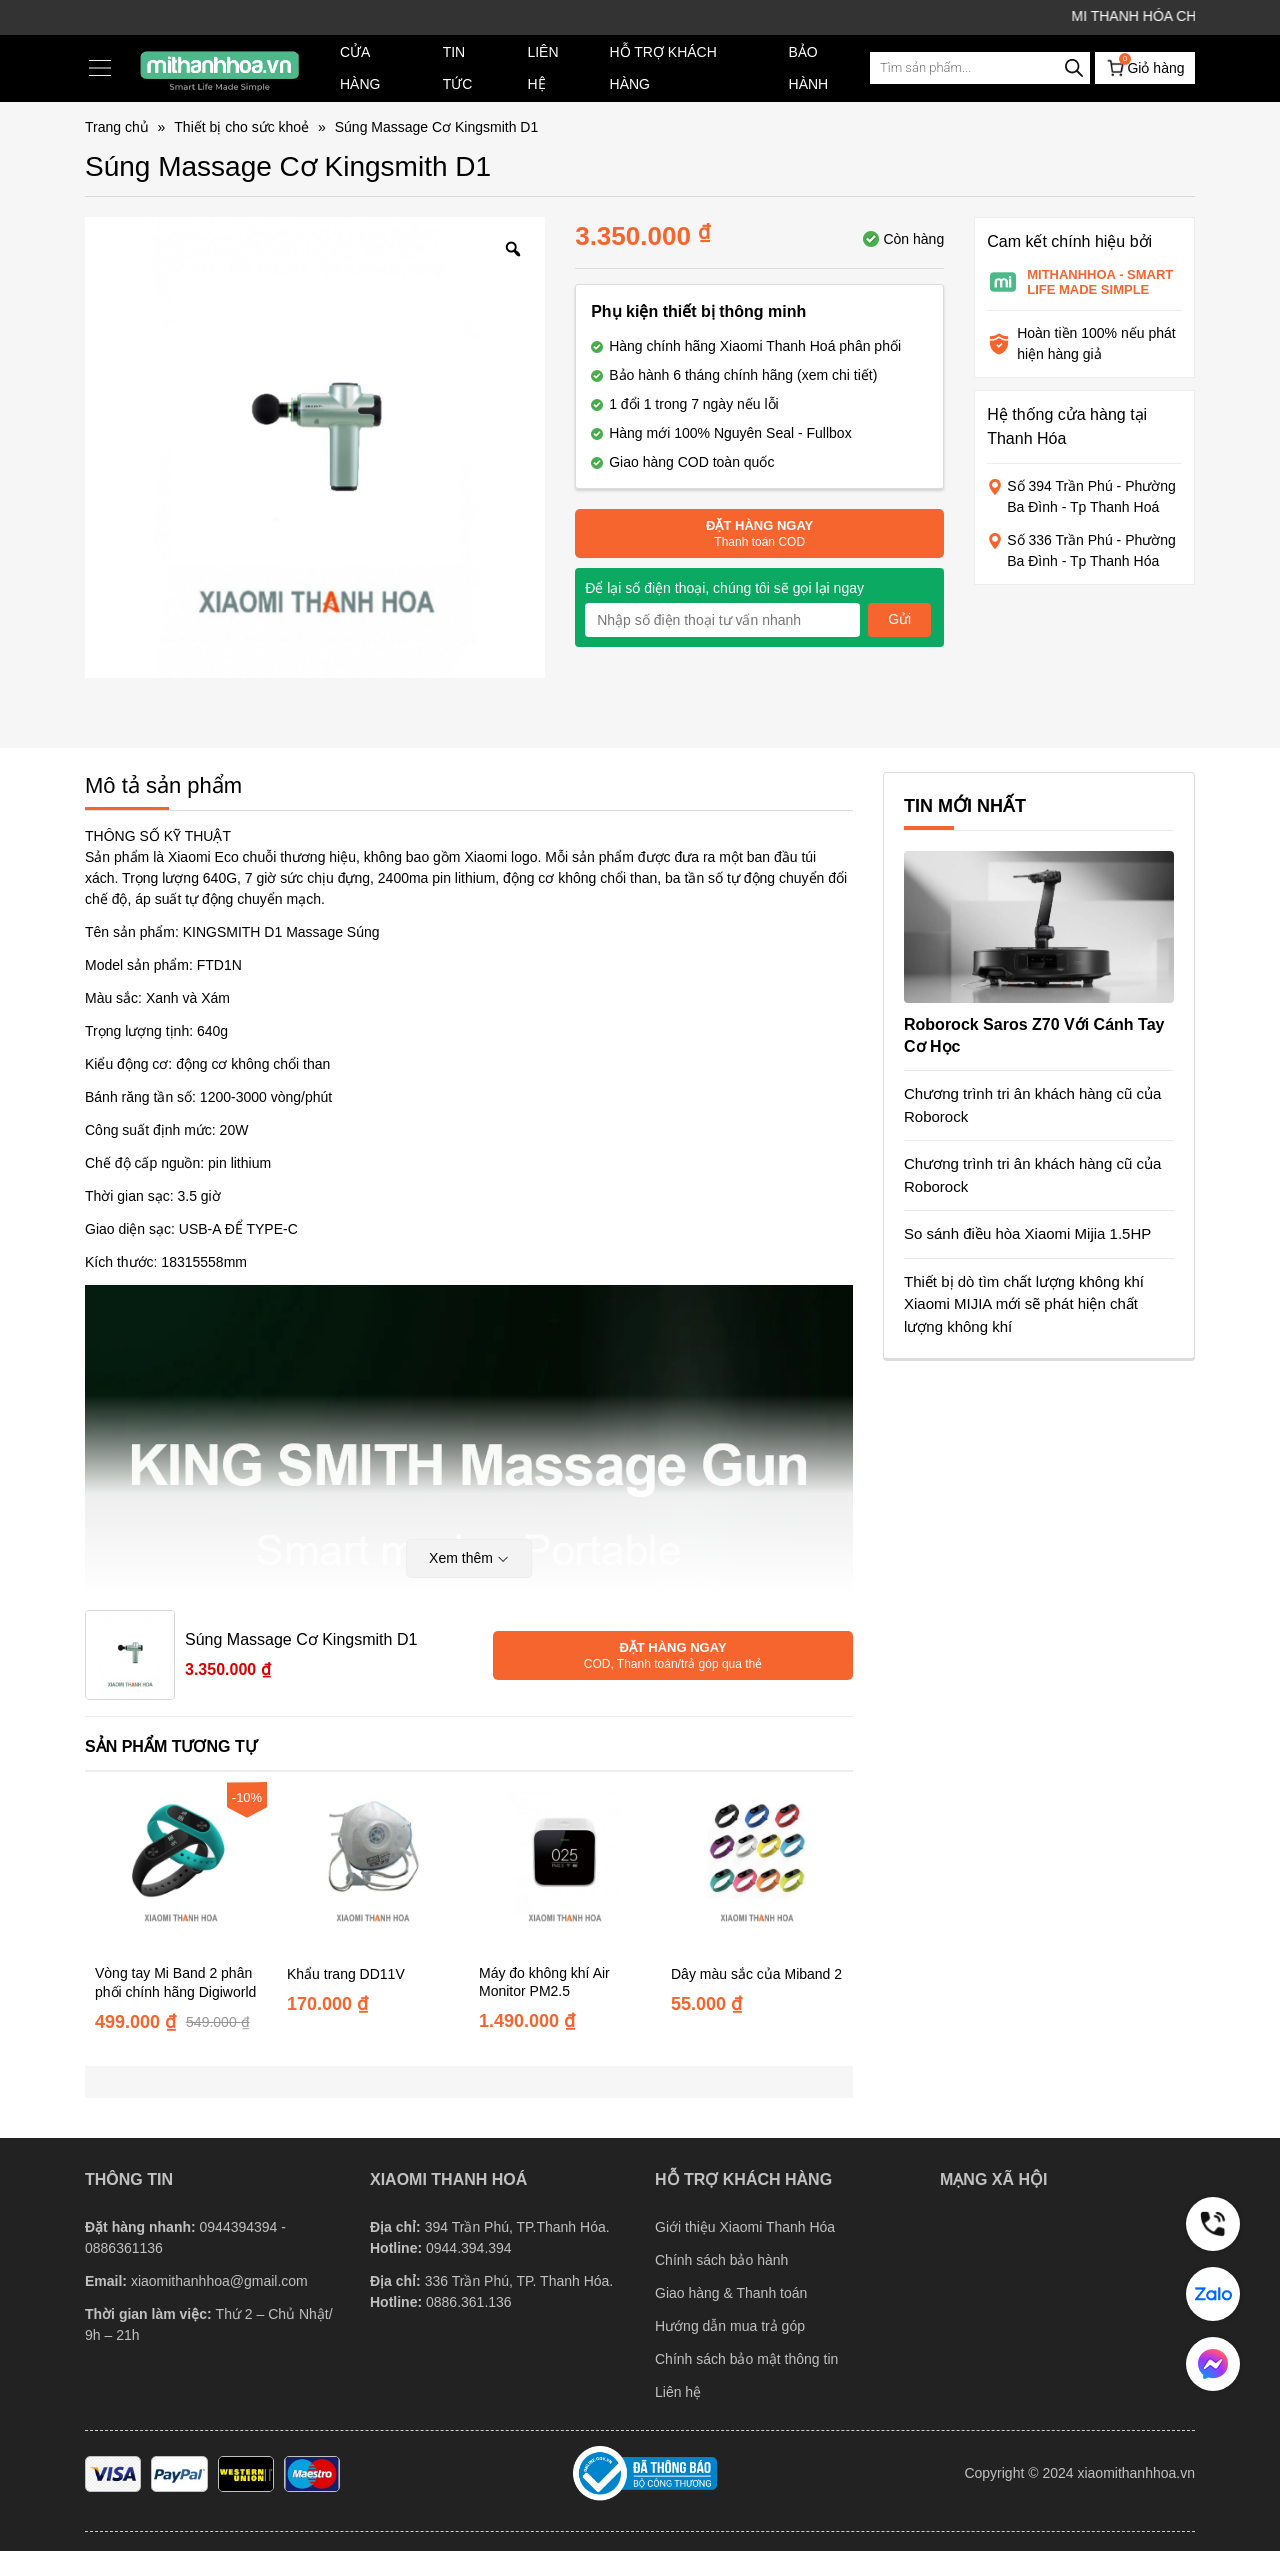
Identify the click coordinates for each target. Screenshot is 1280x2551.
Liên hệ (542, 68)
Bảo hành (809, 68)
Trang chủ (117, 127)
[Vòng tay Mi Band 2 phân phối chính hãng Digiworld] (181, 1867)
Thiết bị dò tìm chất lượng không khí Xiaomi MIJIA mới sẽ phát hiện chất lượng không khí (1024, 1304)
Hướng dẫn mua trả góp (730, 2326)
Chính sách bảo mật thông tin (746, 2359)
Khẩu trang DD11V (346, 1974)
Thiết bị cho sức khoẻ (241, 127)
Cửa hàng (360, 68)
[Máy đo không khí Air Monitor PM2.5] (565, 1867)
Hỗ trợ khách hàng (663, 68)
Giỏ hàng (1144, 65)
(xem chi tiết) (837, 375)
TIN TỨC (458, 68)
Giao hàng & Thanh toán (731, 2293)
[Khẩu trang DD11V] (373, 1867)
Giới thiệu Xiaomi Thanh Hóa (745, 2227)
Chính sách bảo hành (721, 2260)
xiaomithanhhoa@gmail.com (219, 2281)
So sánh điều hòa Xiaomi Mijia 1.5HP (1027, 1233)
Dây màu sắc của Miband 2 (756, 1974)
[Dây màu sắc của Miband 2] (757, 1867)
